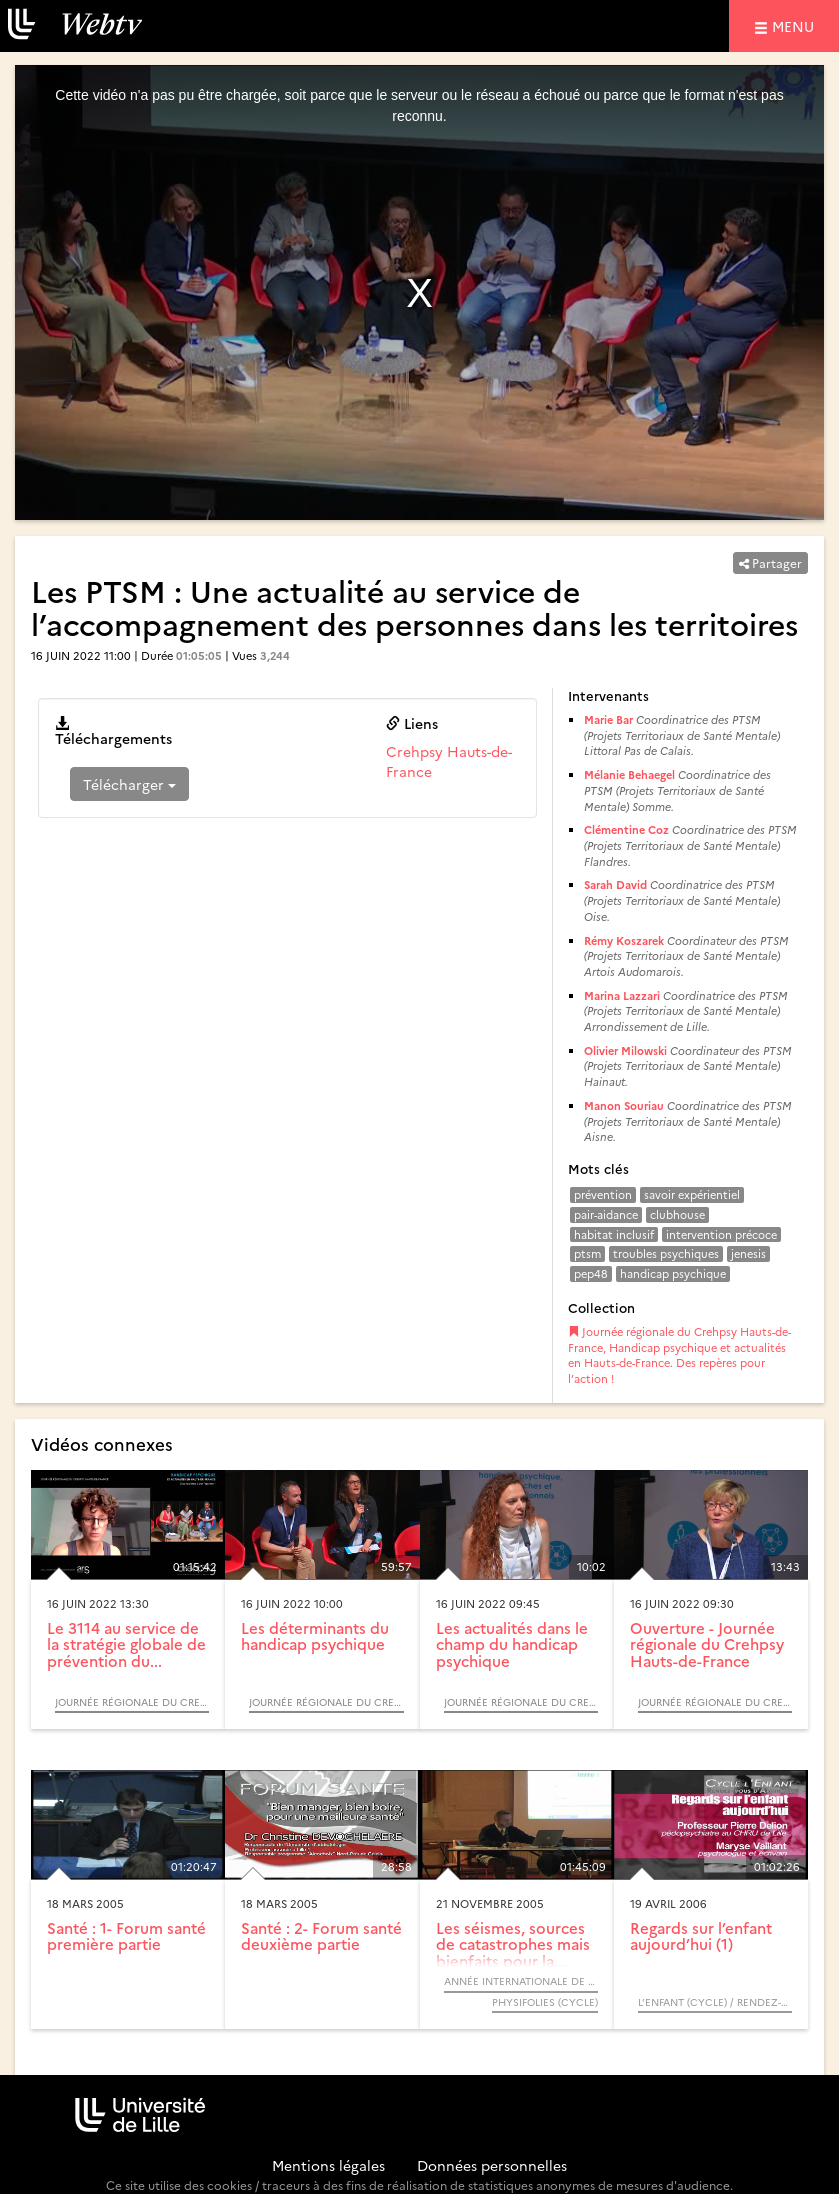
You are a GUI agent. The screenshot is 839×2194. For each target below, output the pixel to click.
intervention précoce (721, 1234)
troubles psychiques (666, 1253)
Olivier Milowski (625, 1050)
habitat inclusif (614, 1234)
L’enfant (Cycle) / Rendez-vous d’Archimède (715, 2002)
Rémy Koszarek (624, 940)
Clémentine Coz (626, 829)
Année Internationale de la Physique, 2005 (521, 1981)
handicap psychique (673, 1273)
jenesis (748, 1253)
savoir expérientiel (692, 1194)
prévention (603, 1194)
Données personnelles (492, 2165)
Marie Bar (608, 719)
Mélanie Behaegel (629, 774)
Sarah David (615, 884)
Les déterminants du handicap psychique (315, 1636)
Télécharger (129, 784)
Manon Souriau (624, 1105)
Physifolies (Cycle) (545, 2002)
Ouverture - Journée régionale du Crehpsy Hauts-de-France (707, 1644)
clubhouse (677, 1214)
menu (796, 25)
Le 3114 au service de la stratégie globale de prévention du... (126, 1644)
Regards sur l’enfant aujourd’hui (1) (701, 1936)
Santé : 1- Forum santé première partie (126, 1936)
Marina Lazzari (622, 995)
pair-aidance (606, 1214)
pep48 (591, 1273)
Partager (770, 562)
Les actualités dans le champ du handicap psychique (512, 1644)
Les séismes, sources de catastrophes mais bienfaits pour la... (513, 1944)
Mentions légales (328, 2165)
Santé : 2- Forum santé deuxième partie (321, 1936)
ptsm (587, 1253)
